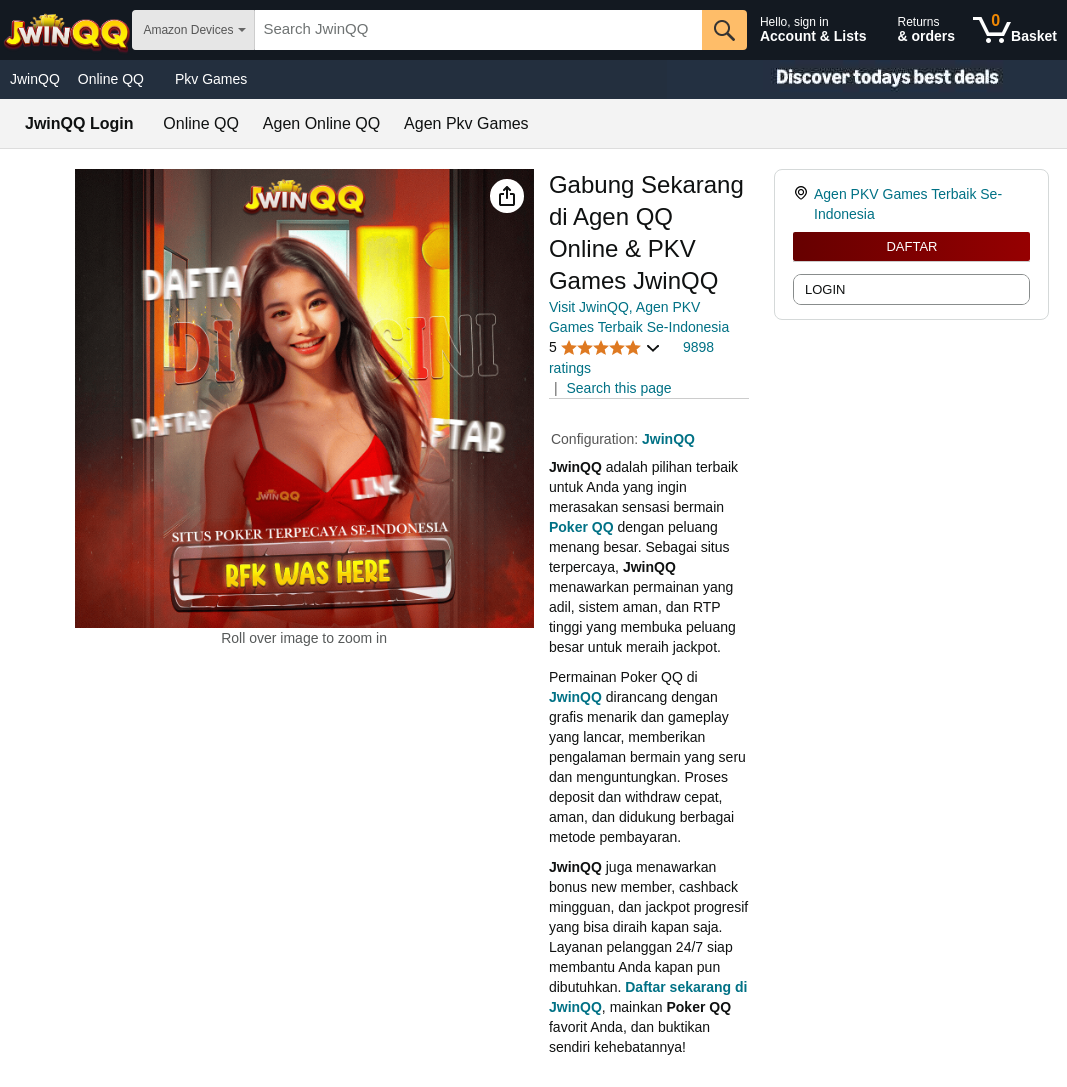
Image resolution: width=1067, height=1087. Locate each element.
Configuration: (596, 439)
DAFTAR (911, 246)
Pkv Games (211, 79)
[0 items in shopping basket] (1015, 30)
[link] (803, 204)
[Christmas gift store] (867, 79)
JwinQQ (35, 79)
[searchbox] (478, 30)
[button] (507, 196)
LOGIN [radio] (825, 289)
